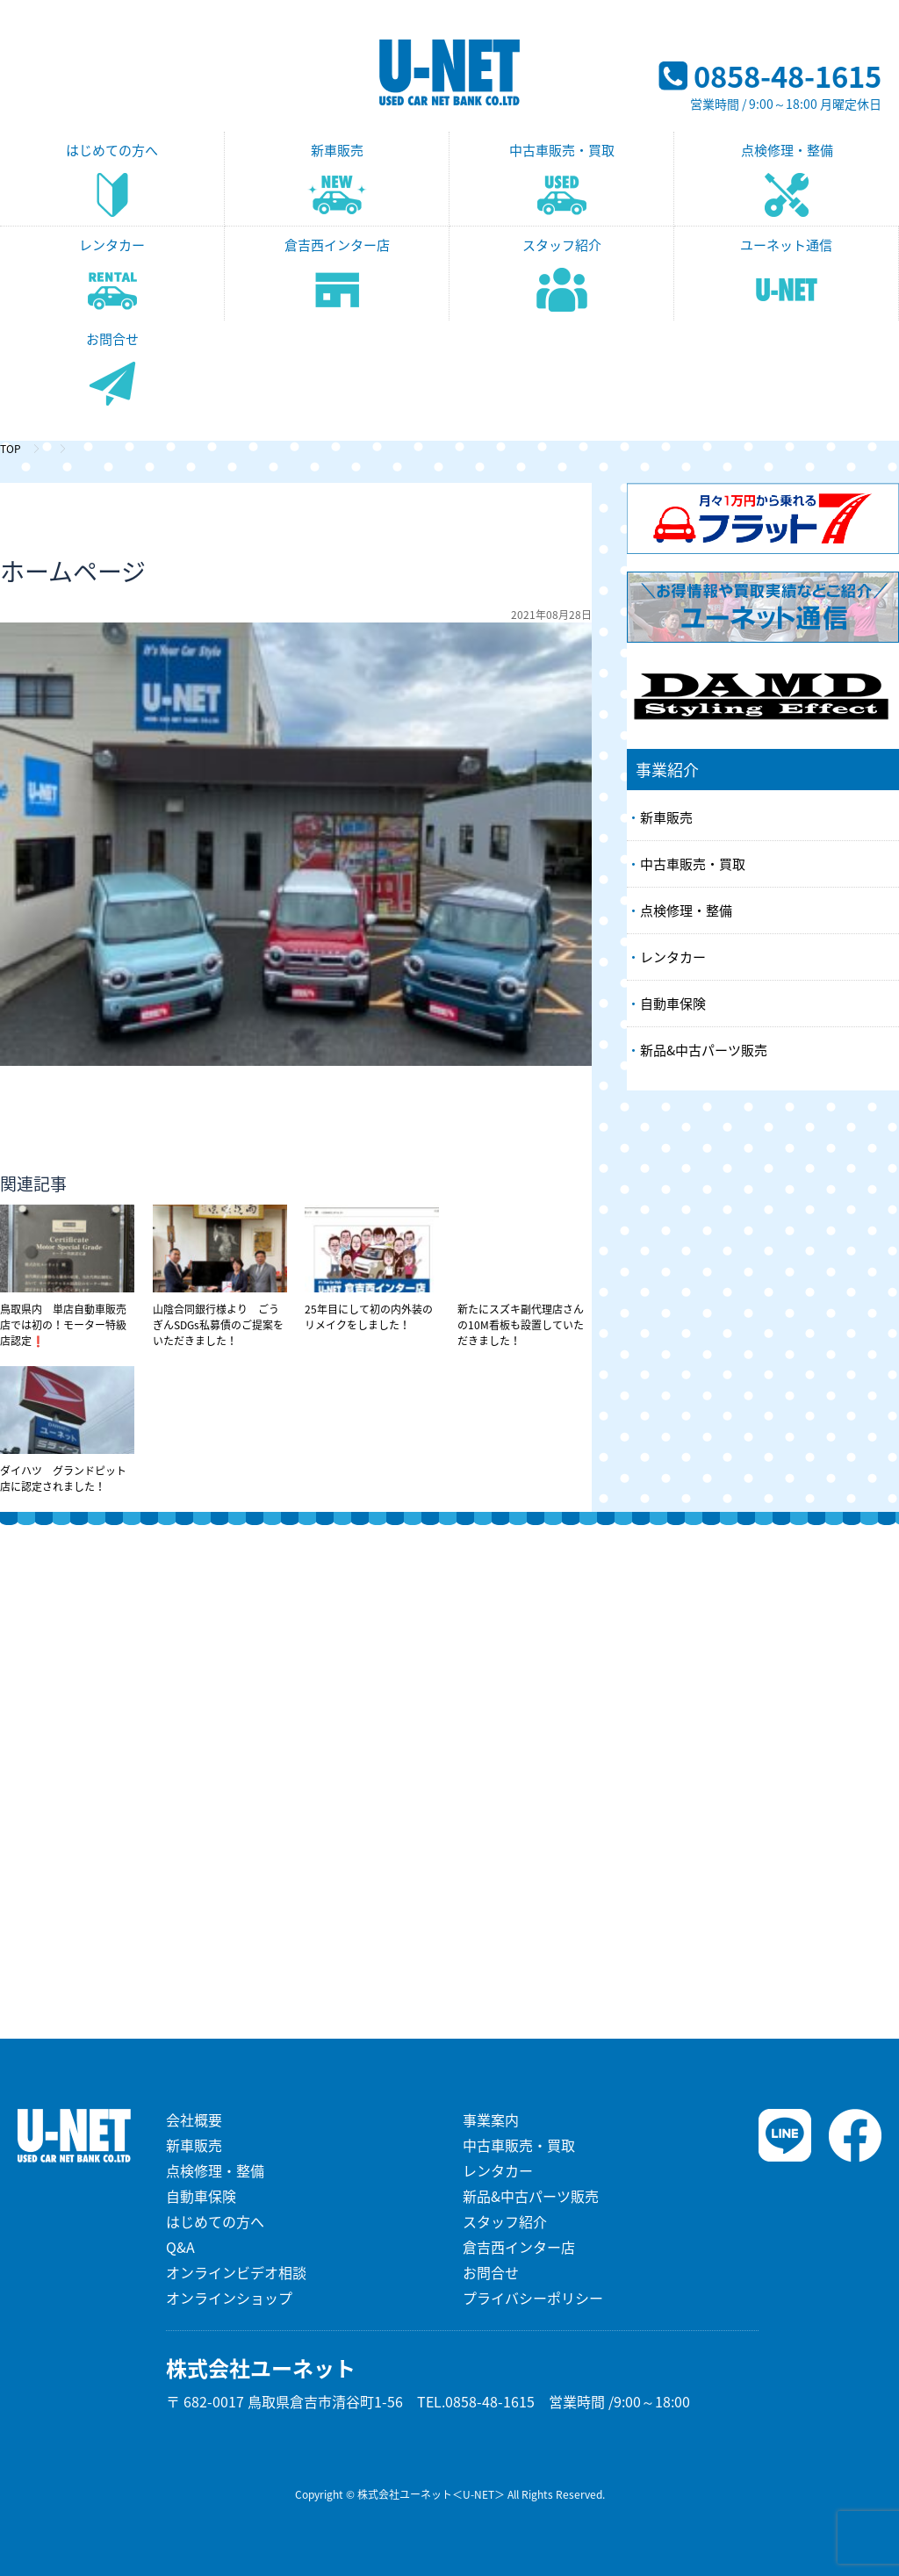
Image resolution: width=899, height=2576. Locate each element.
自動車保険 (673, 1003)
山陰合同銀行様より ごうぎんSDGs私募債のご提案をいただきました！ (220, 1277)
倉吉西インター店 (337, 245)
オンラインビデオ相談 (236, 2272)
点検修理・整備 (787, 150)
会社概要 (194, 2119)
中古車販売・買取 (562, 150)
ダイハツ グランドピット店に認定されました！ (67, 1430)
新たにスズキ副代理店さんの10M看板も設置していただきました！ (524, 1277)
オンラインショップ (229, 2297)
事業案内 (491, 2119)
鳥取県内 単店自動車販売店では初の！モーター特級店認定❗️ (67, 1277)
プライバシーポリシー (533, 2297)
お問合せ (112, 339)
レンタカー (112, 245)
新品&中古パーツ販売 (703, 1050)
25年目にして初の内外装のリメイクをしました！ (372, 1269)
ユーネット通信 (786, 245)
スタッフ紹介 (561, 245)
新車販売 (337, 150)
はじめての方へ (112, 150)
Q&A (180, 2246)
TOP (10, 449)
